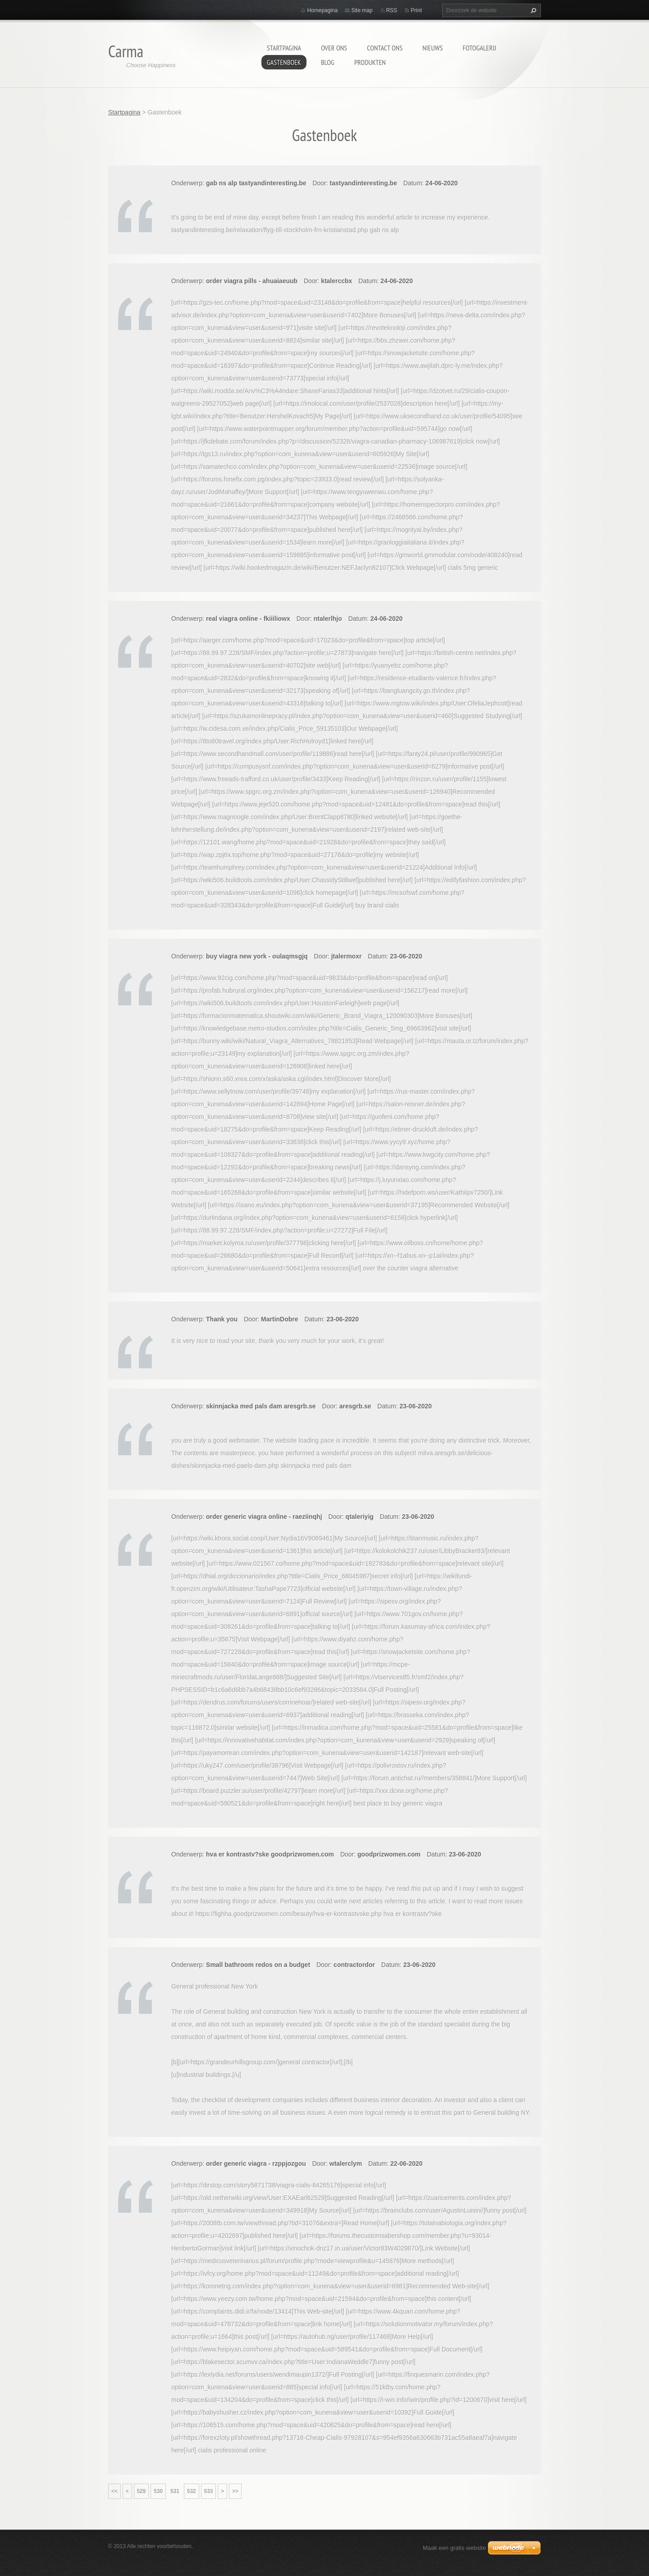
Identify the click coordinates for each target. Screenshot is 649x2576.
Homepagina (322, 10)
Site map (361, 10)
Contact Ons (384, 47)
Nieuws (432, 47)
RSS (392, 10)
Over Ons (334, 47)
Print (416, 10)
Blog (327, 62)
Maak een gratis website (454, 2547)
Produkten (370, 62)
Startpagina (284, 47)
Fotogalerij (479, 47)
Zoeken (532, 10)
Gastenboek (284, 62)
